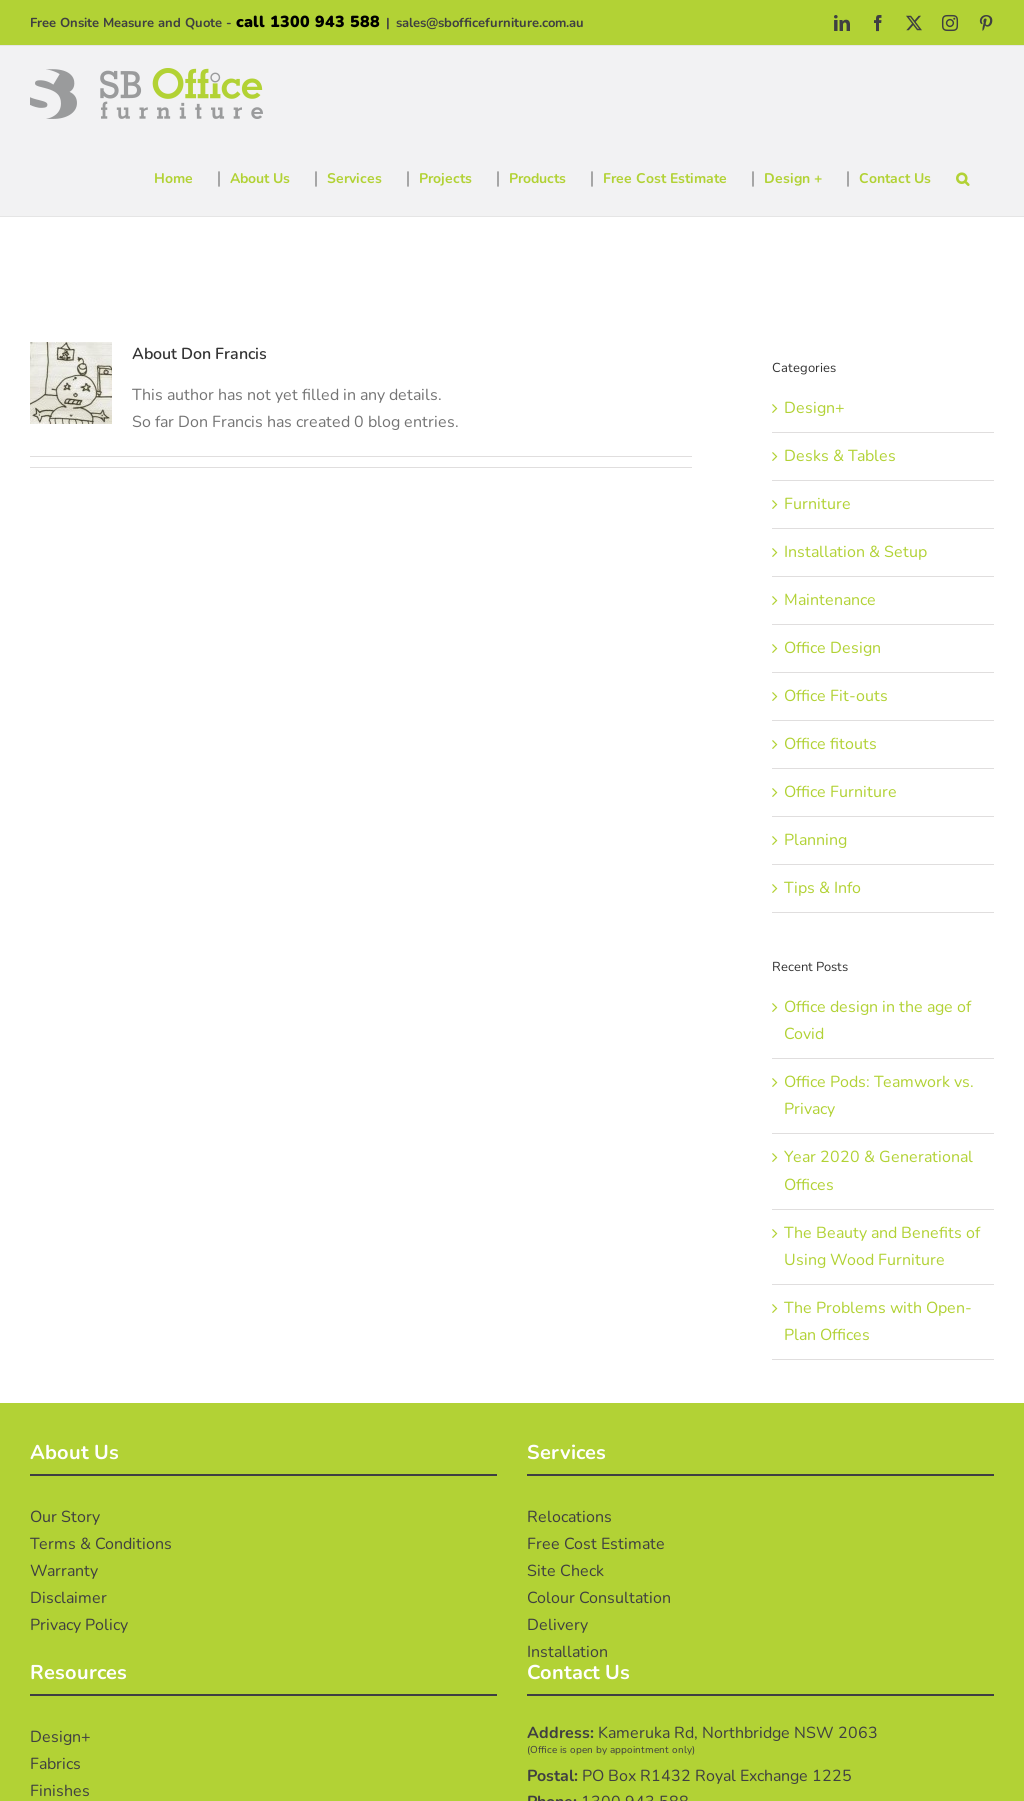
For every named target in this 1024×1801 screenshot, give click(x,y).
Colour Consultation (599, 1598)
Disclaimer (68, 1598)
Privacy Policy (79, 1625)
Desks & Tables (840, 456)
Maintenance (830, 600)
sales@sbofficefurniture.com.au (490, 23)
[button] (962, 179)
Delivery (557, 1625)
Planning (815, 840)
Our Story (65, 1517)
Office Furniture (840, 792)
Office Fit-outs (836, 696)
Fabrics (55, 1764)
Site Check (565, 1571)
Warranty (64, 1571)
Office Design (832, 648)
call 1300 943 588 (308, 22)
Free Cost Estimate (596, 1544)
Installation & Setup (855, 552)
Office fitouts (830, 744)
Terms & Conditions (101, 1544)
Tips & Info (822, 888)
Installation (567, 1652)
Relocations (569, 1517)
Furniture (817, 504)
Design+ (814, 408)
